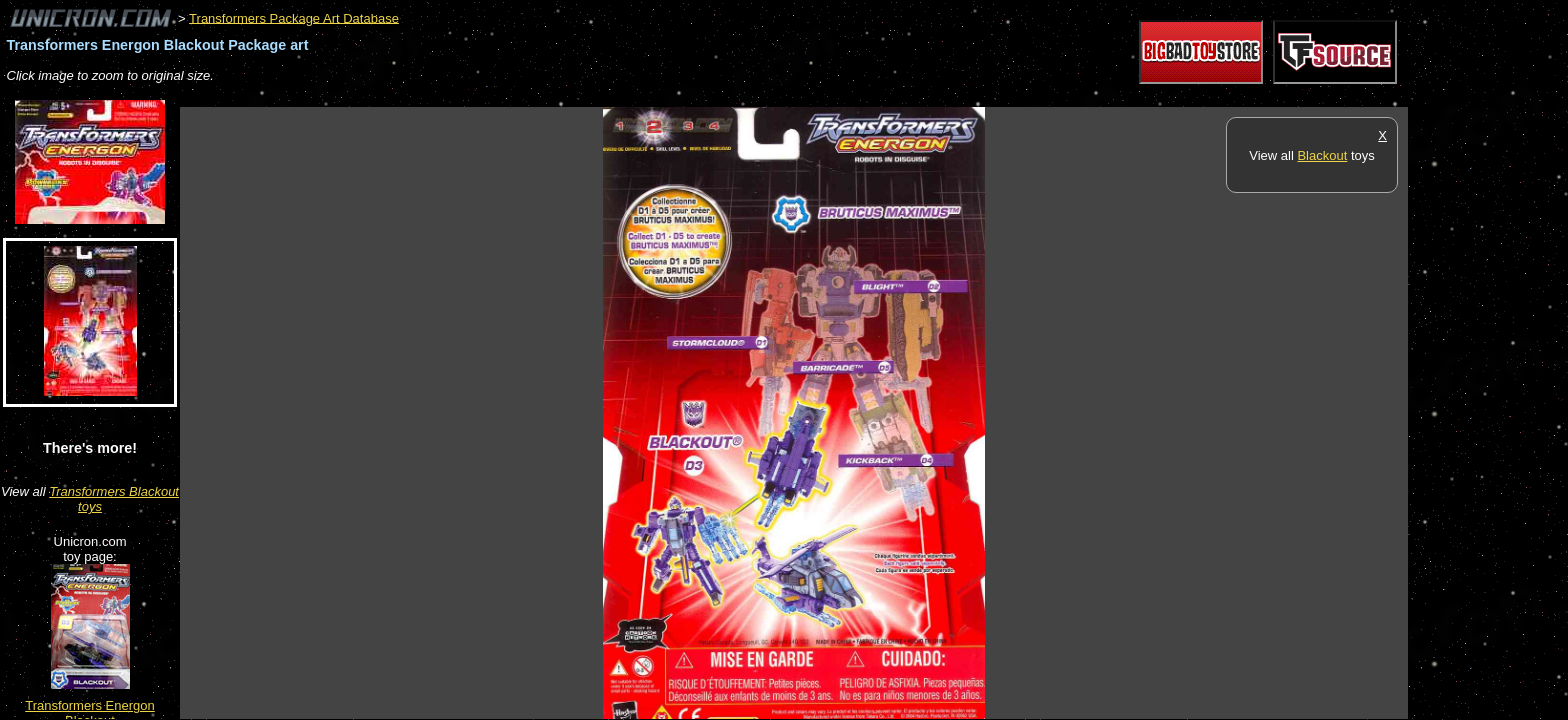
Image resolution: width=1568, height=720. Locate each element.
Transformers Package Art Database (294, 17)
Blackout (1322, 155)
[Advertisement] (544, 96)
